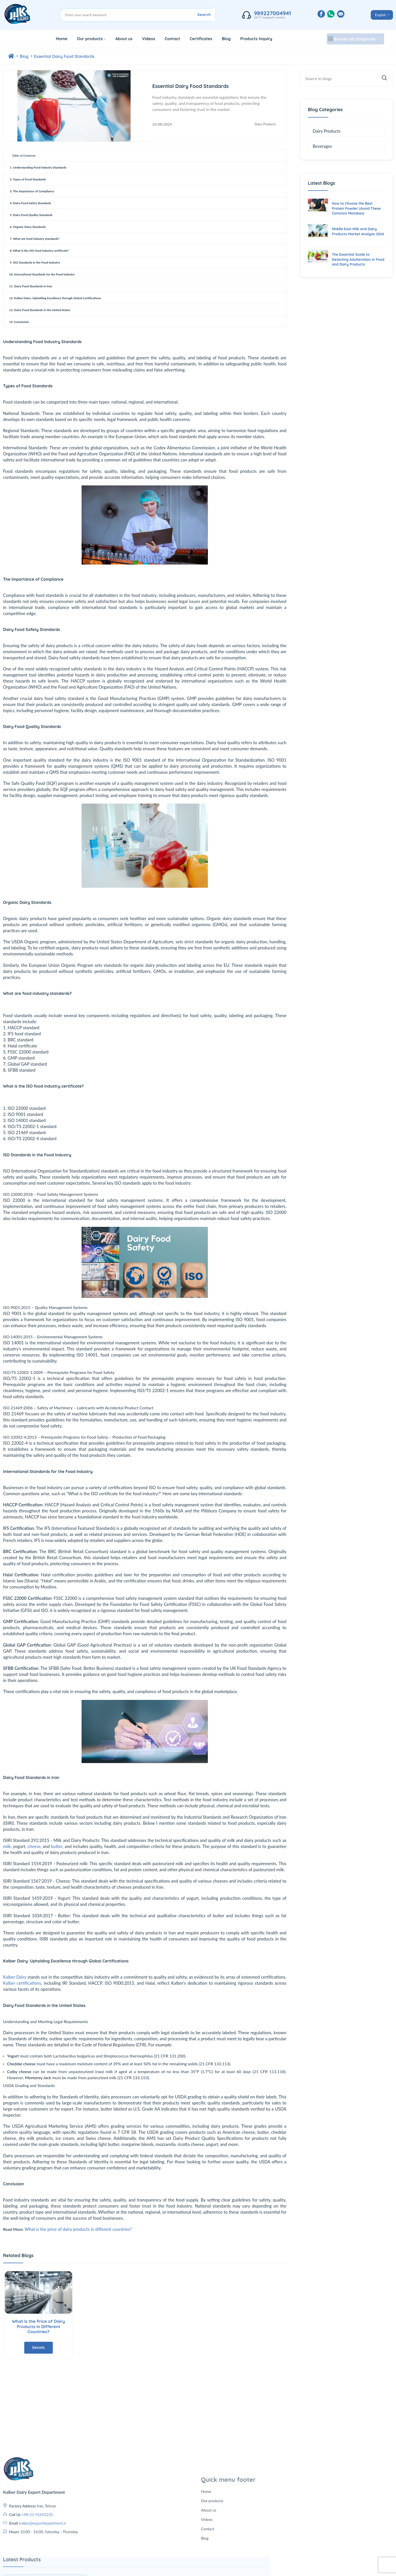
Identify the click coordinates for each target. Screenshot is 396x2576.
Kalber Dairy (14, 1998)
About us (120, 38)
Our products (87, 38)
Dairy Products (265, 135)
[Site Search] (140, 15)
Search (204, 14)
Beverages (322, 146)
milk (7, 1867)
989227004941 (272, 13)
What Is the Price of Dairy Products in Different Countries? (38, 2347)
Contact (168, 38)
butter (56, 1867)
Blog (222, 38)
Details (38, 2369)
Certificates (197, 38)
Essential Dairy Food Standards (64, 56)
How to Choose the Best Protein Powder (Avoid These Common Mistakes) (356, 208)
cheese (34, 1867)
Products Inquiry (252, 38)
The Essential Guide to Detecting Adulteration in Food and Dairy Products (358, 259)
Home (57, 38)
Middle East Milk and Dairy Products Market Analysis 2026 (358, 231)
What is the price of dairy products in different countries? (78, 2250)
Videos (144, 38)
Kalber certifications (22, 2004)
